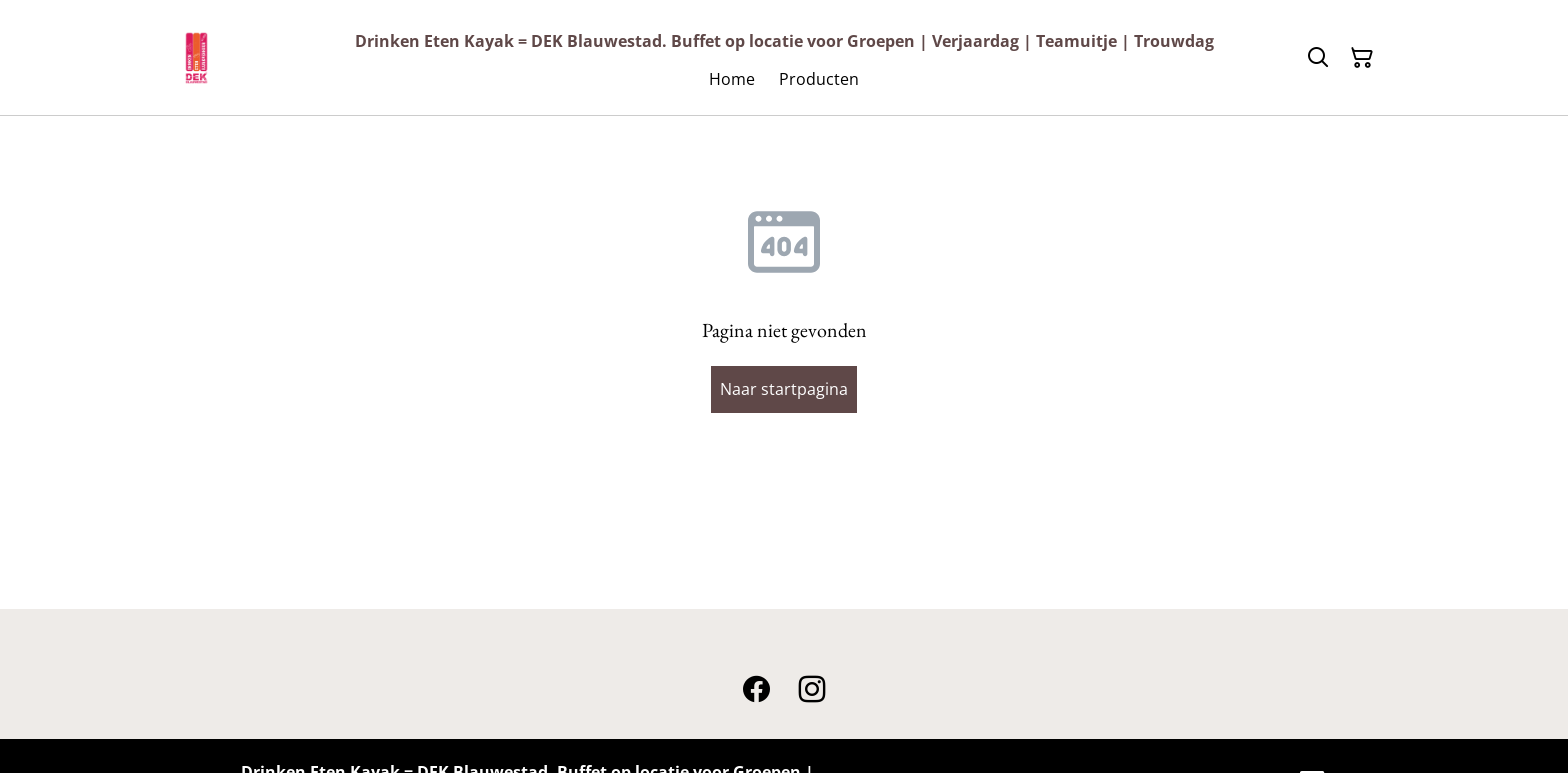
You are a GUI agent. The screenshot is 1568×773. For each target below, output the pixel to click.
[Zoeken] (1318, 58)
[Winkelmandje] (1362, 58)
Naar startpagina (784, 389)
